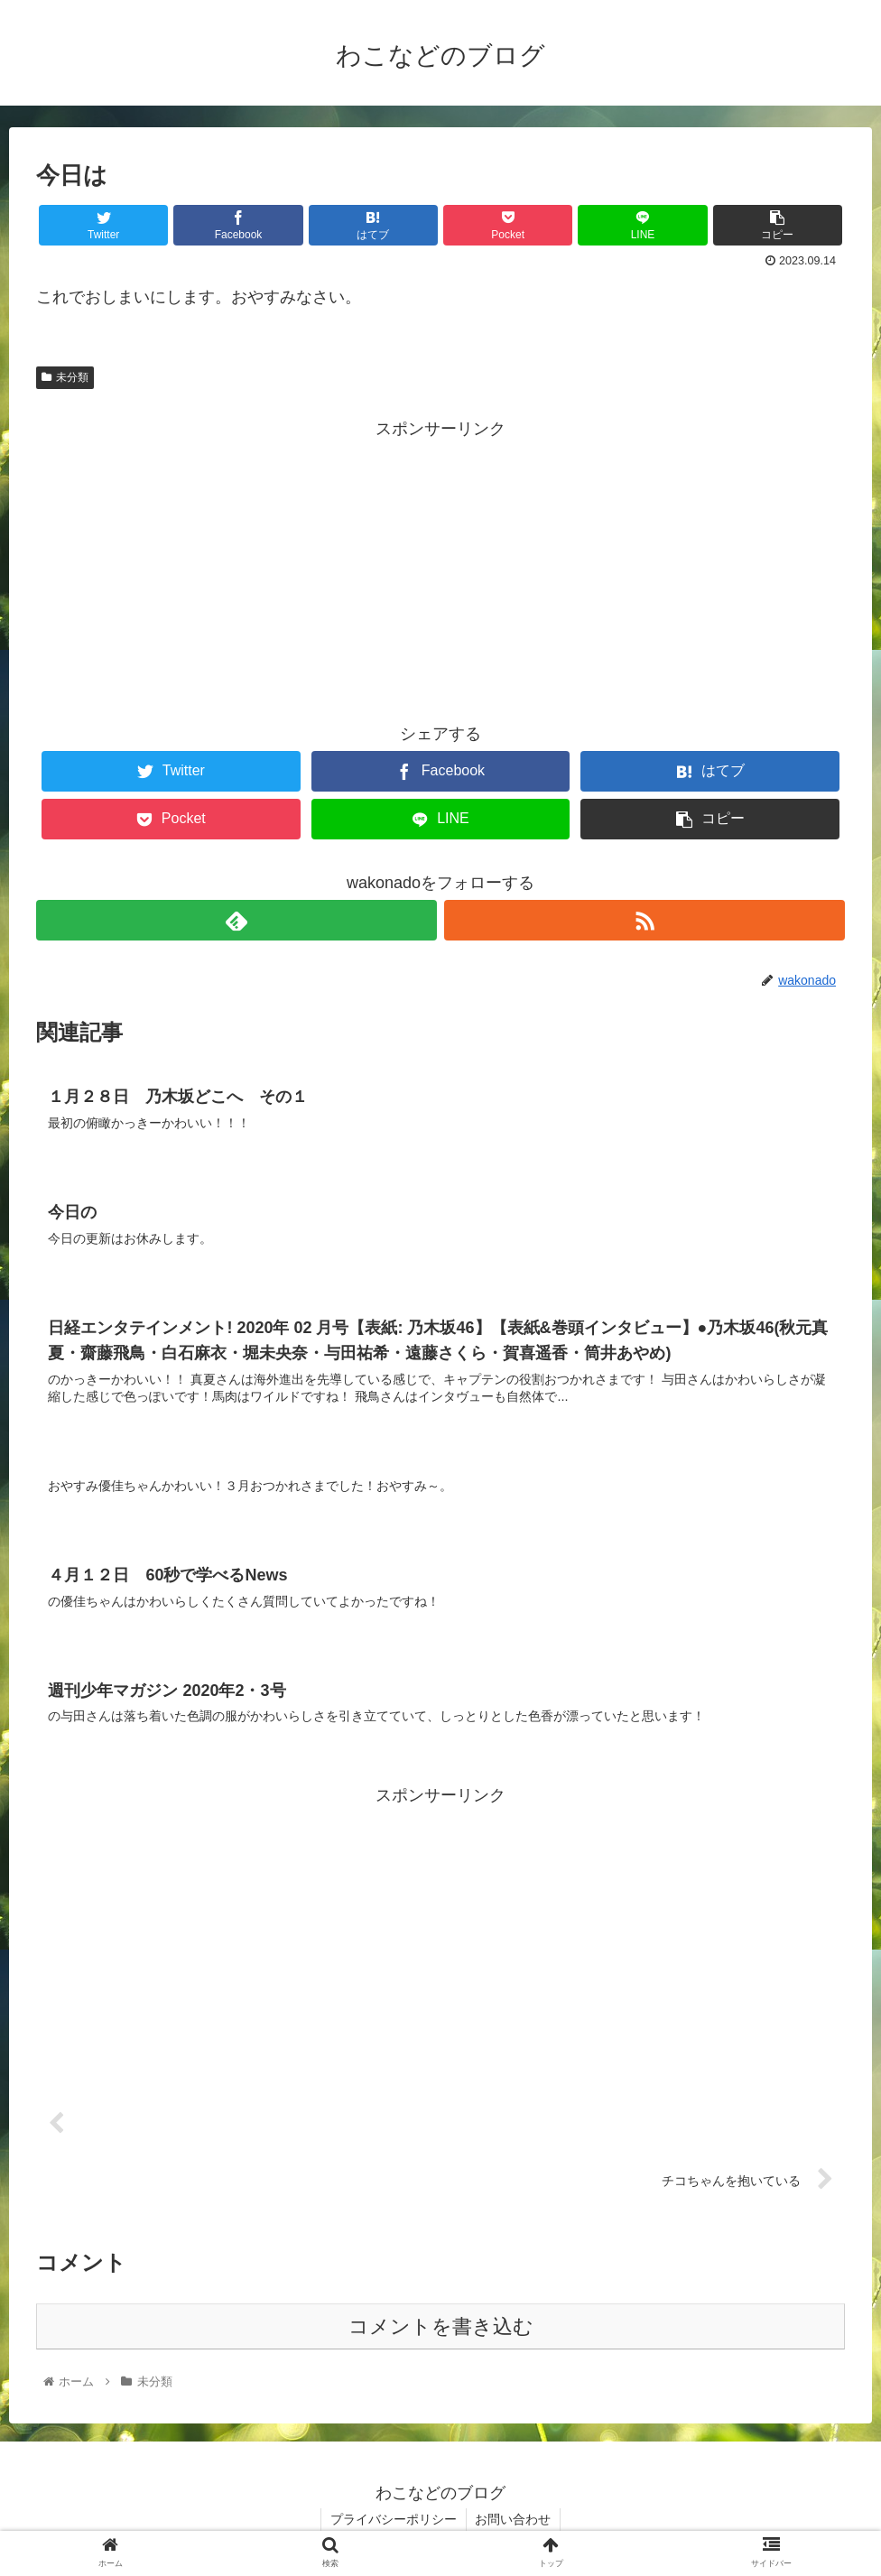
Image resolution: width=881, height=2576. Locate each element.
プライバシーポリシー (393, 2519)
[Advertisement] (440, 569)
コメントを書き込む (440, 2327)
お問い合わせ (514, 2519)
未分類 (65, 377)
